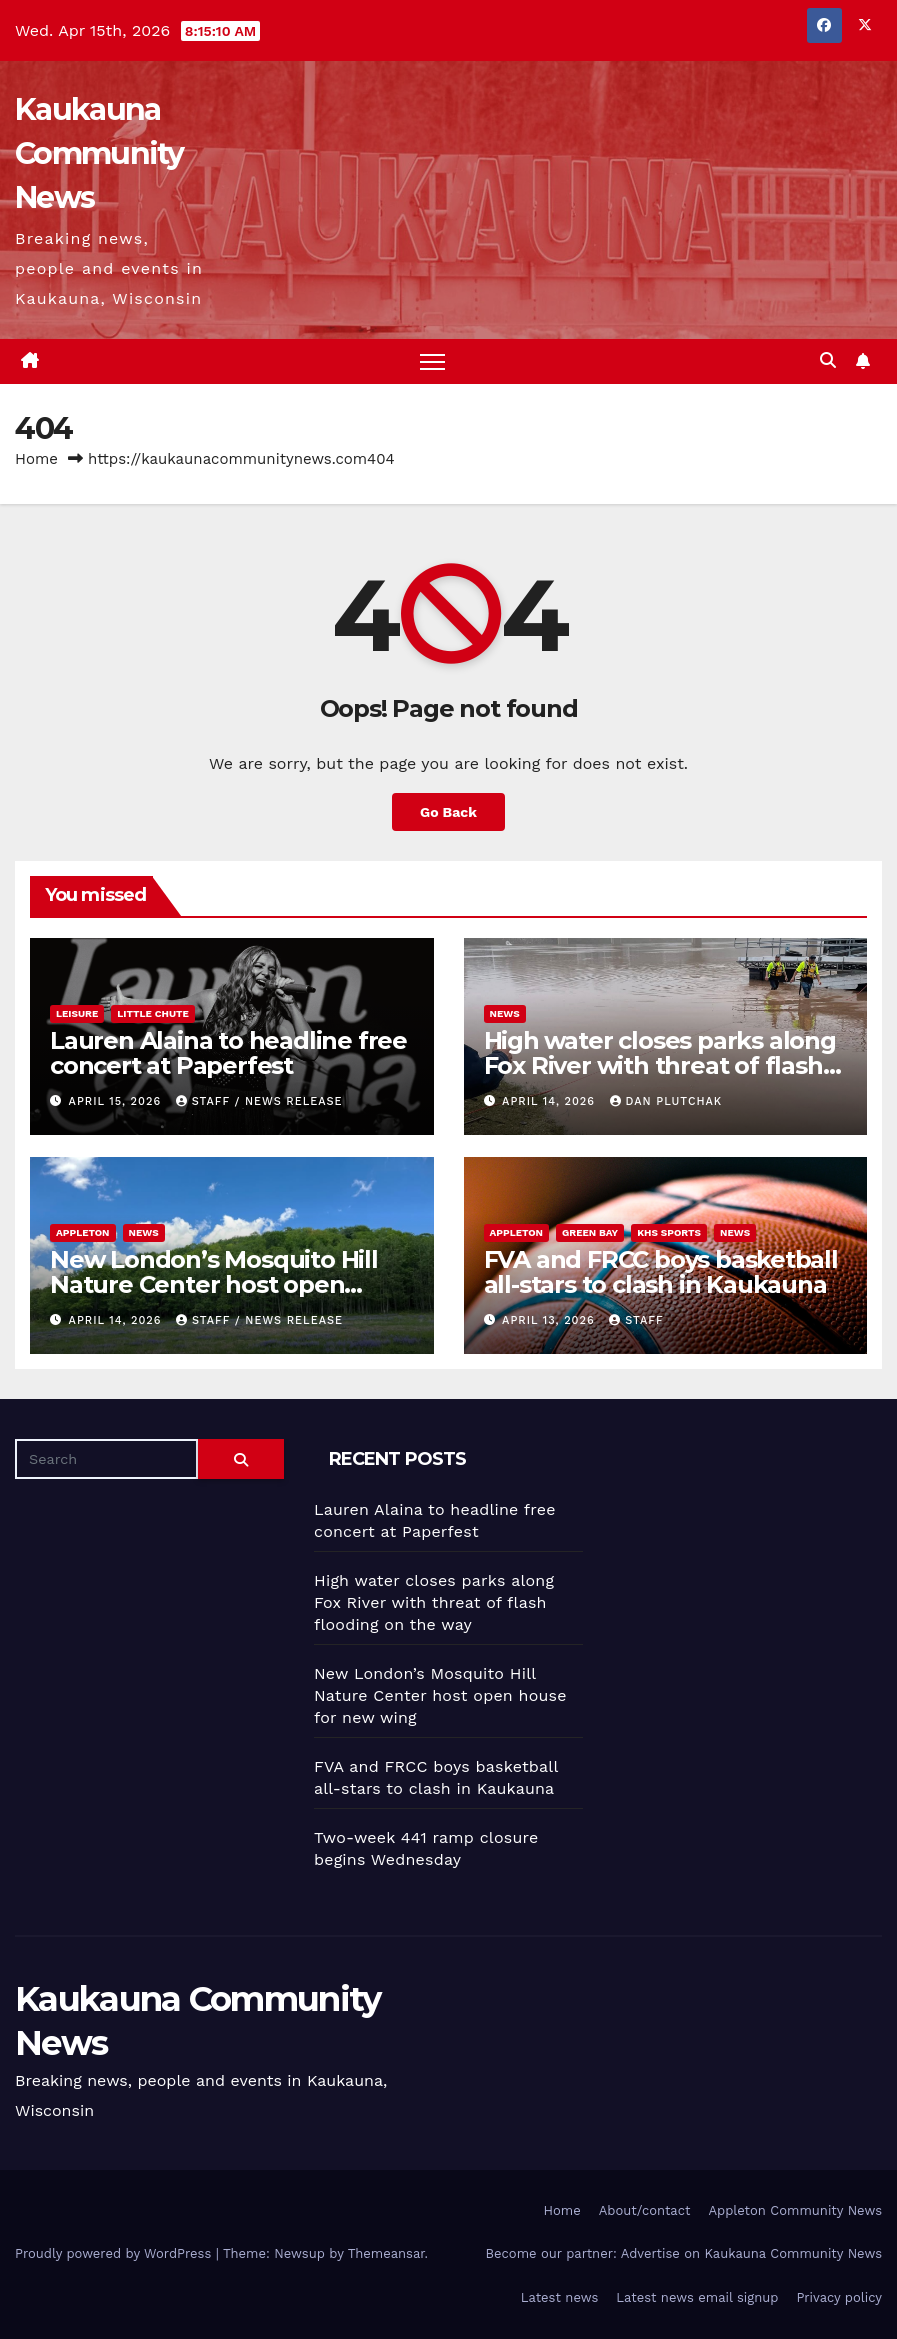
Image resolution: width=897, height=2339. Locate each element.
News (505, 1013)
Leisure (77, 1013)
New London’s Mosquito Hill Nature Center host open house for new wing (214, 1284)
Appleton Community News (795, 2210)
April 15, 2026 (117, 1101)
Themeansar (386, 2254)
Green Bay (590, 1232)
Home (36, 459)
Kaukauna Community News (99, 153)
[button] (828, 360)
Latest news (560, 2297)
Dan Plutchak (666, 1101)
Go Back (448, 812)
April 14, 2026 (551, 1101)
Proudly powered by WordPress (115, 2254)
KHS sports (669, 1232)
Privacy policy (839, 2297)
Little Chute (153, 1013)
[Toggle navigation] (432, 361)
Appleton (83, 1232)
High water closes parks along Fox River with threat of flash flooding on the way (660, 1065)
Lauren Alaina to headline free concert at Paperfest (228, 1053)
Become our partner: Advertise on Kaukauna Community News (684, 2254)
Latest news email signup (697, 2297)
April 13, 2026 (550, 1320)
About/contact (645, 2210)
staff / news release (259, 1101)
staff (636, 1320)
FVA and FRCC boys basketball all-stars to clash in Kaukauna (661, 1272)
